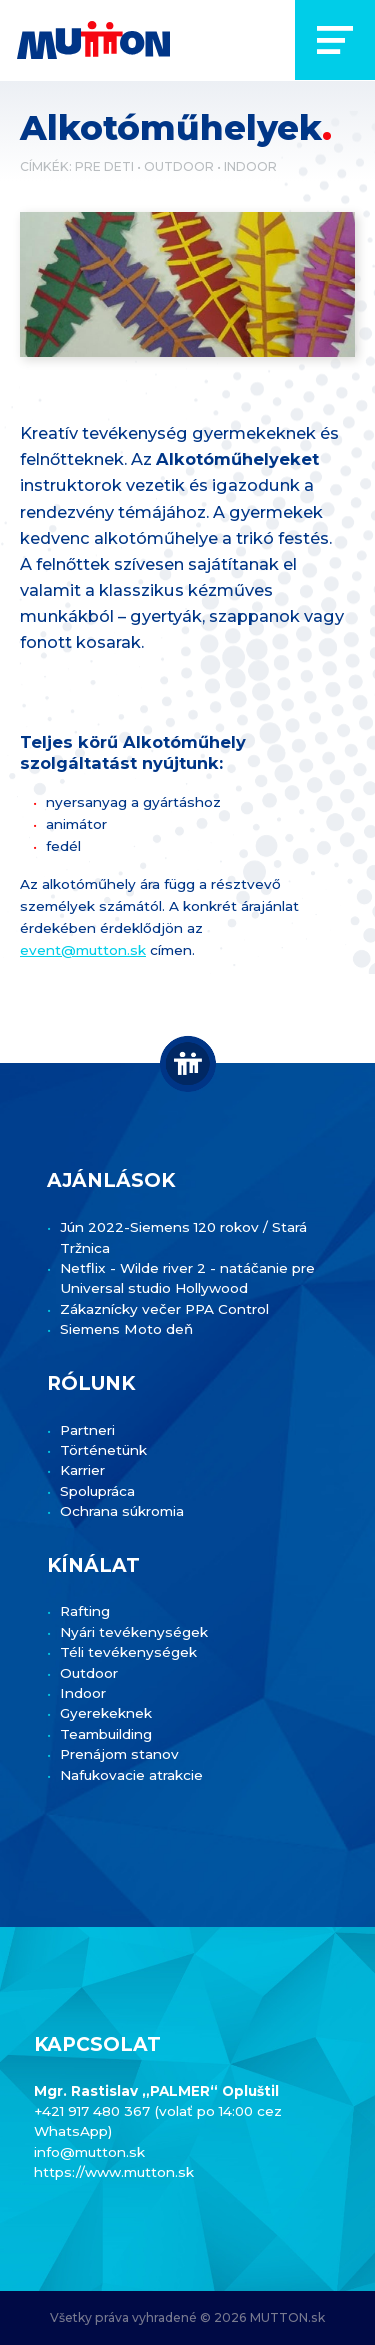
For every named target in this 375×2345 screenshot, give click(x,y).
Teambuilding (106, 1734)
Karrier (82, 1470)
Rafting (85, 1611)
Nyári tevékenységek (134, 1632)
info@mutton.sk (89, 2152)
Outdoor (179, 166)
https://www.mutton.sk (114, 2172)
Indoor (250, 166)
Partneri (87, 1430)
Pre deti (104, 166)
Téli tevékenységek (128, 1652)
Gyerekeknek (106, 1713)
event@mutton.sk (83, 950)
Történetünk (103, 1450)
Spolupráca (97, 1491)
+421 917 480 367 (94, 2111)
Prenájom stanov (119, 1754)
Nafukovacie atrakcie (131, 1775)
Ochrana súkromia (122, 1511)
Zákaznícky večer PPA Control (164, 1309)
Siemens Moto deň (126, 1329)
